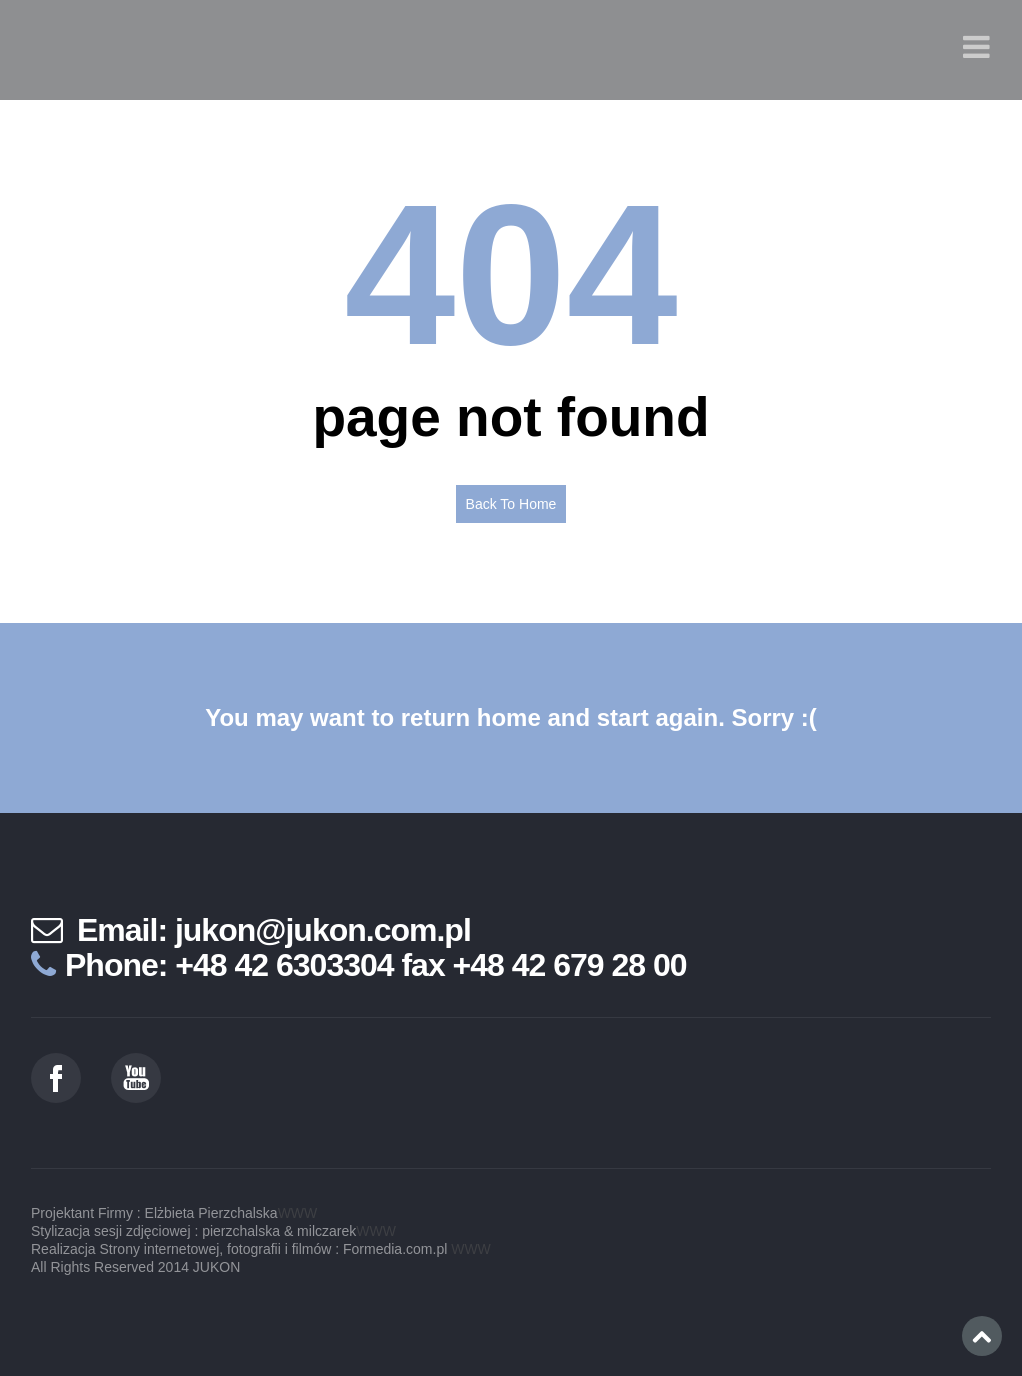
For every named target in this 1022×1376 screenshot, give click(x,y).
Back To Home (511, 504)
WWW (298, 1213)
